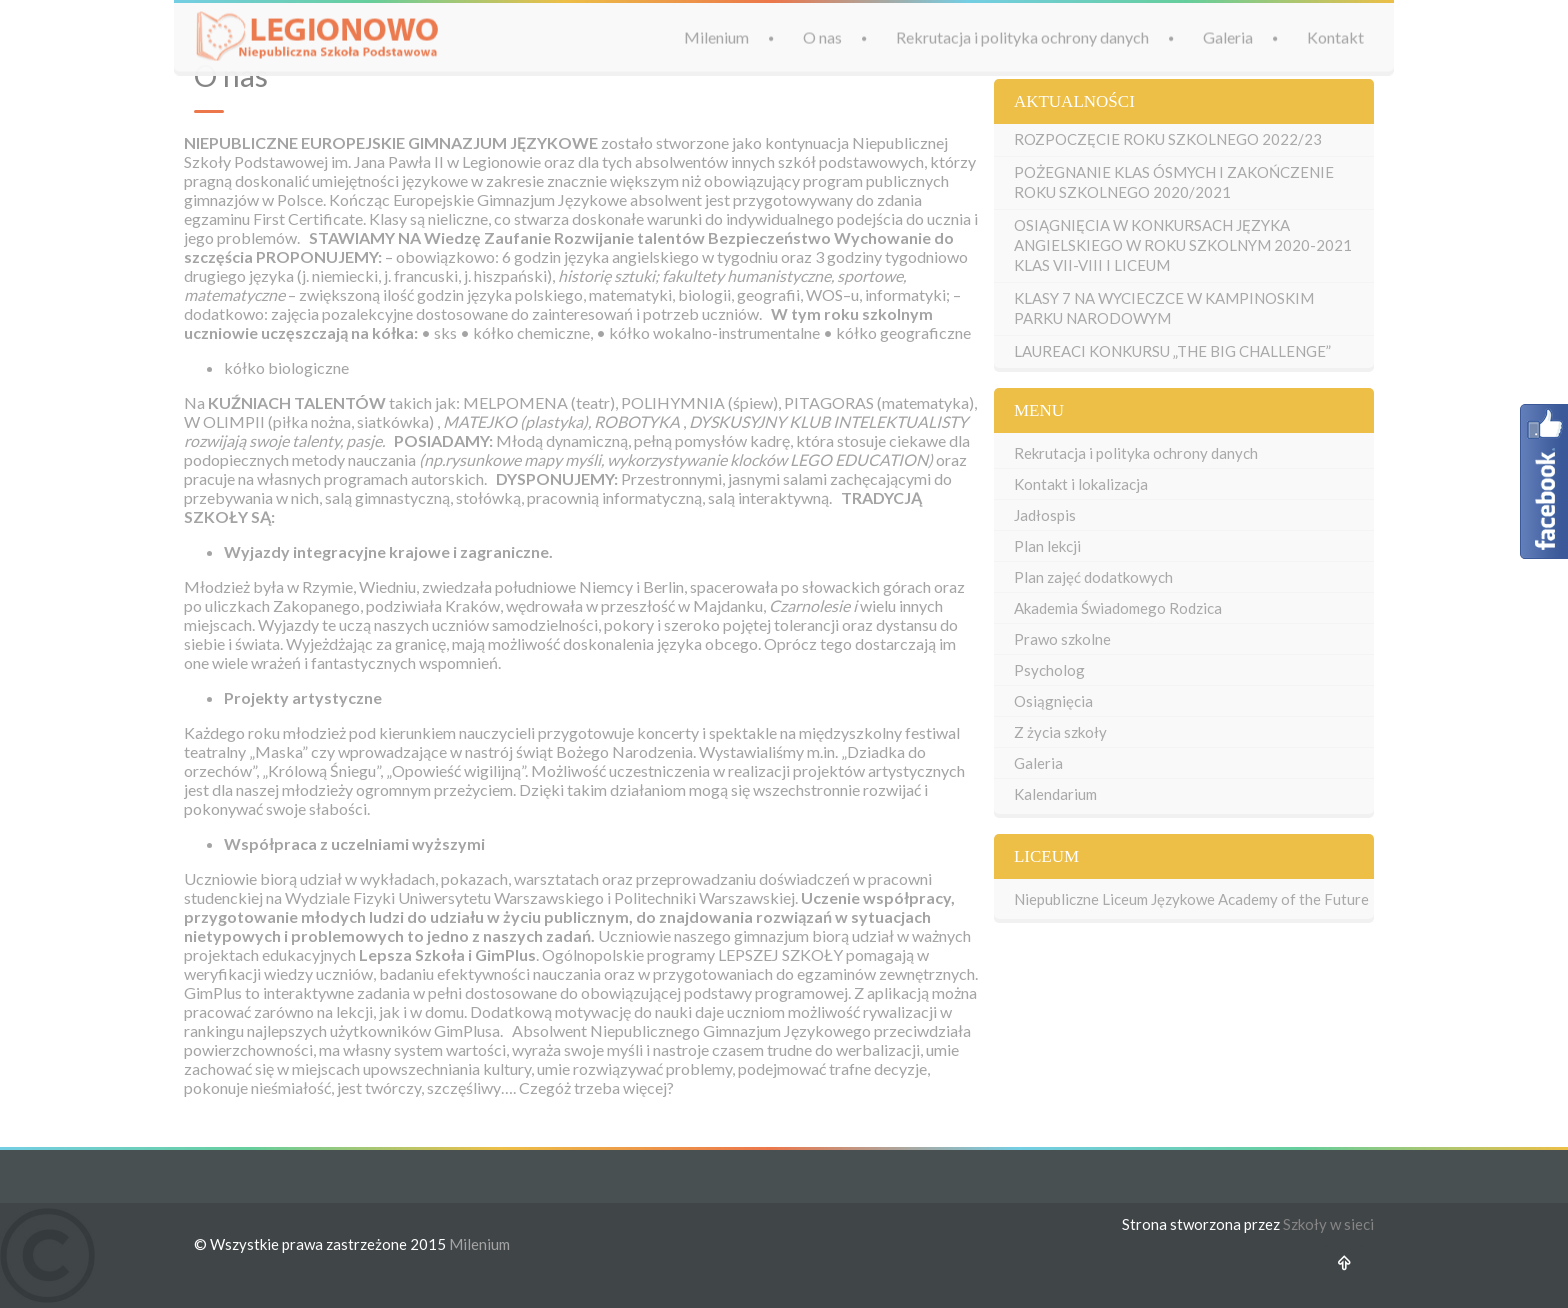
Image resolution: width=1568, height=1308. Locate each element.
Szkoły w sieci (1328, 1224)
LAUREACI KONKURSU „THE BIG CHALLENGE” (1172, 351)
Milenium (716, 35)
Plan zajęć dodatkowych (1093, 577)
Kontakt (1335, 35)
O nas (822, 35)
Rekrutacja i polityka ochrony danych (1022, 35)
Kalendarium (1055, 794)
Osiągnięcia (1053, 701)
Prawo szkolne (1062, 639)
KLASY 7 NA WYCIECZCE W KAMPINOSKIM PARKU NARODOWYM (1164, 308)
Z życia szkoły (1060, 732)
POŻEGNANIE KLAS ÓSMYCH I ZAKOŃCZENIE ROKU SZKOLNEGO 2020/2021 (1174, 182)
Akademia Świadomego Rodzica (1118, 608)
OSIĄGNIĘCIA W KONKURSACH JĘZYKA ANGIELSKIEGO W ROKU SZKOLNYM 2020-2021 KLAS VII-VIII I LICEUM (1183, 245)
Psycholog (1049, 670)
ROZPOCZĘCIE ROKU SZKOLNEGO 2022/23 (1168, 139)
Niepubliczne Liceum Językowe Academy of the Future (1191, 899)
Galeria (1228, 35)
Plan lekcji (1047, 546)
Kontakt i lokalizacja (1081, 484)
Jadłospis (1045, 515)
